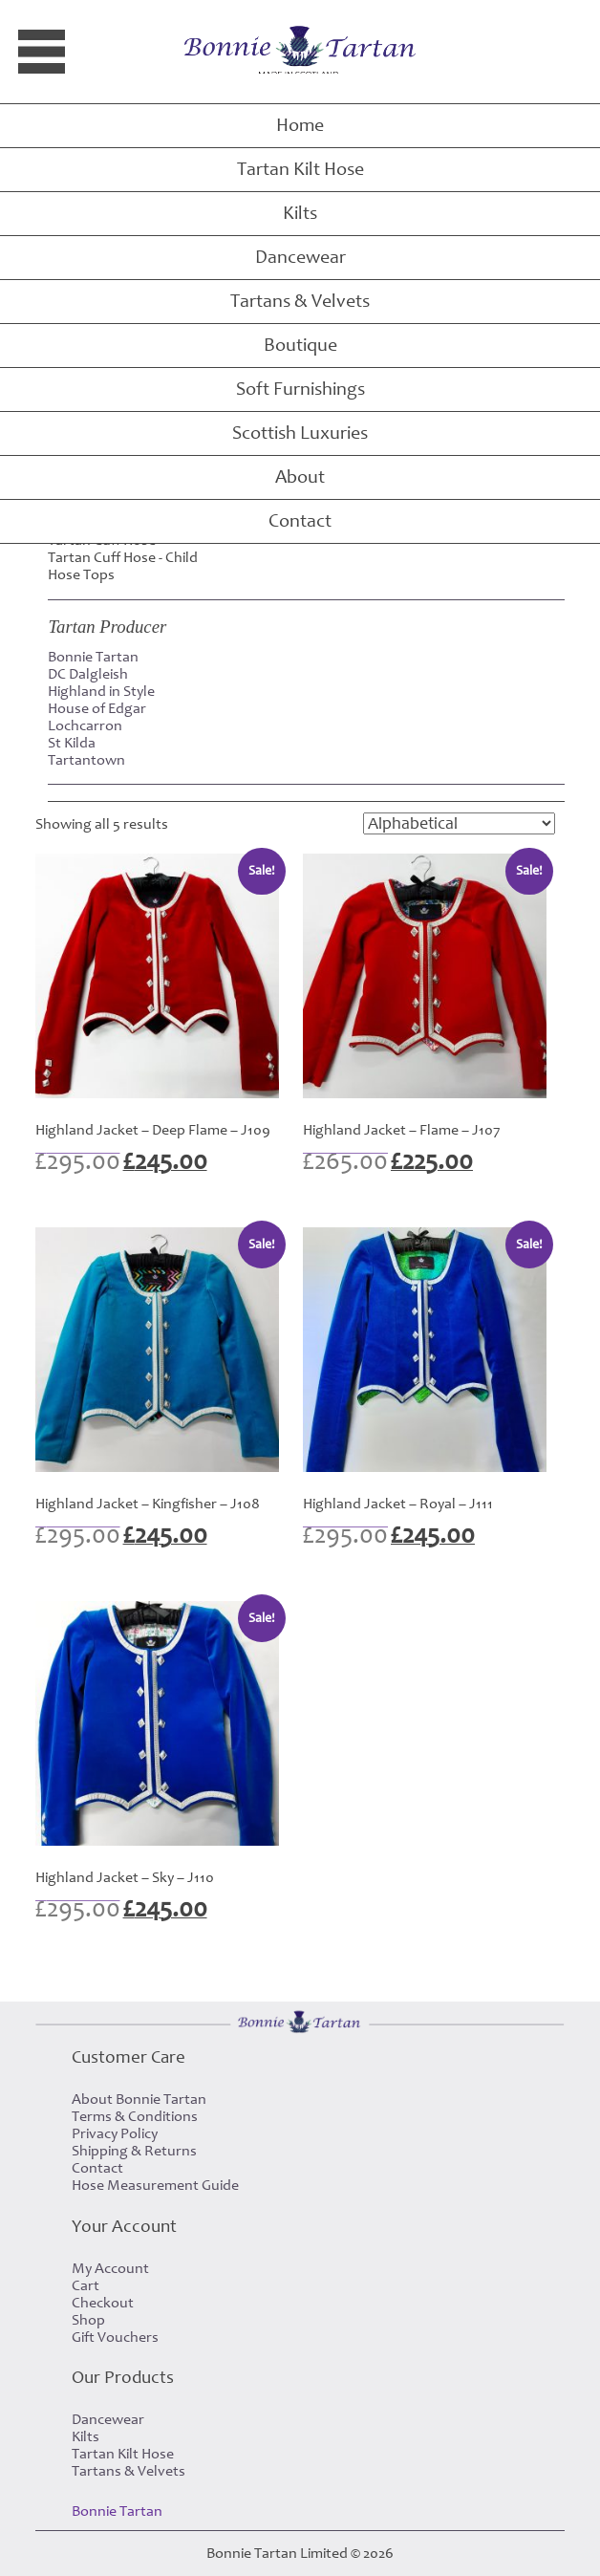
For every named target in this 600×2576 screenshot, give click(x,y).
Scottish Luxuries (300, 433)
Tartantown (86, 759)
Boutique (300, 345)
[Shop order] (458, 823)
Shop (88, 2319)
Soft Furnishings (300, 389)
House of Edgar (97, 708)
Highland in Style (101, 691)
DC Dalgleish (88, 673)
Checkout (103, 2302)
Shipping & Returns (134, 2150)
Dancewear (300, 257)
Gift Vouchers (115, 2337)
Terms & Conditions (135, 2116)
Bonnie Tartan (93, 656)
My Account (110, 2268)
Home (300, 125)
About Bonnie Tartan (139, 2099)
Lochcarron (85, 725)
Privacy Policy (115, 2133)
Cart (85, 2285)
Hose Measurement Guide (155, 2185)
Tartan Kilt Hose (300, 169)
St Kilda (72, 742)
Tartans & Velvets (300, 301)
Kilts (300, 213)
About (300, 476)
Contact (300, 520)
